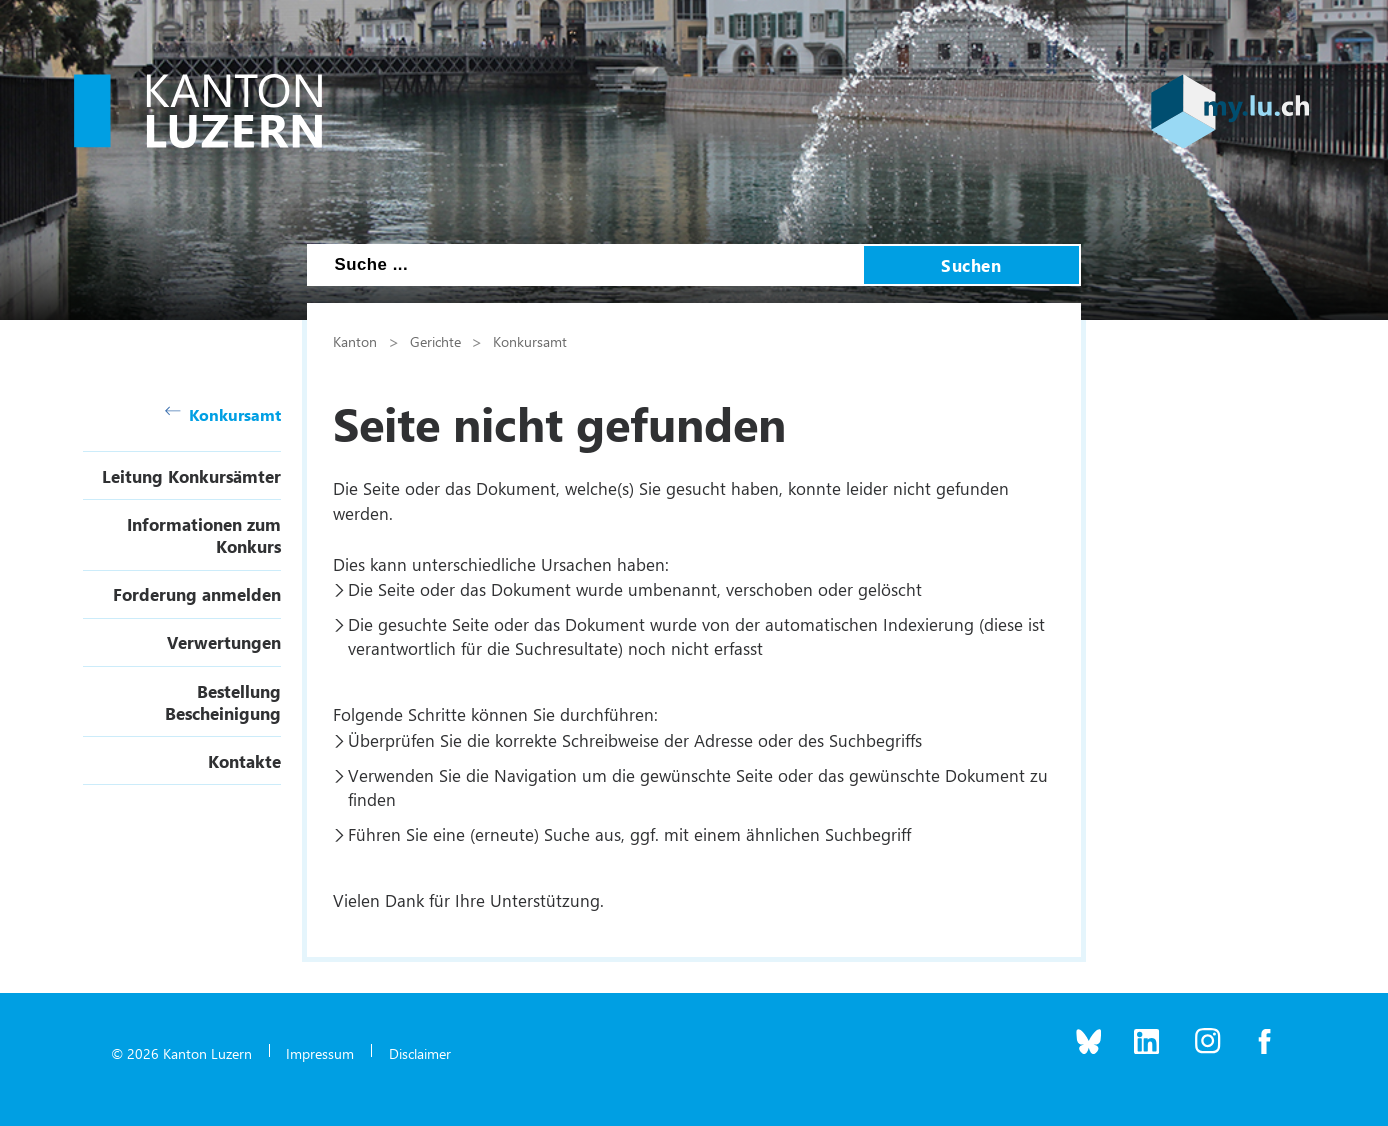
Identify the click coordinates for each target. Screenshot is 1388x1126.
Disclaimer (420, 1053)
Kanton (355, 341)
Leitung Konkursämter (191, 476)
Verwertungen (224, 642)
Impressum (320, 1053)
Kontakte (244, 761)
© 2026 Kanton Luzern (181, 1053)
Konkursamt (223, 414)
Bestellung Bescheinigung (223, 702)
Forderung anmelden (197, 594)
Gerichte (435, 341)
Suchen (971, 265)
